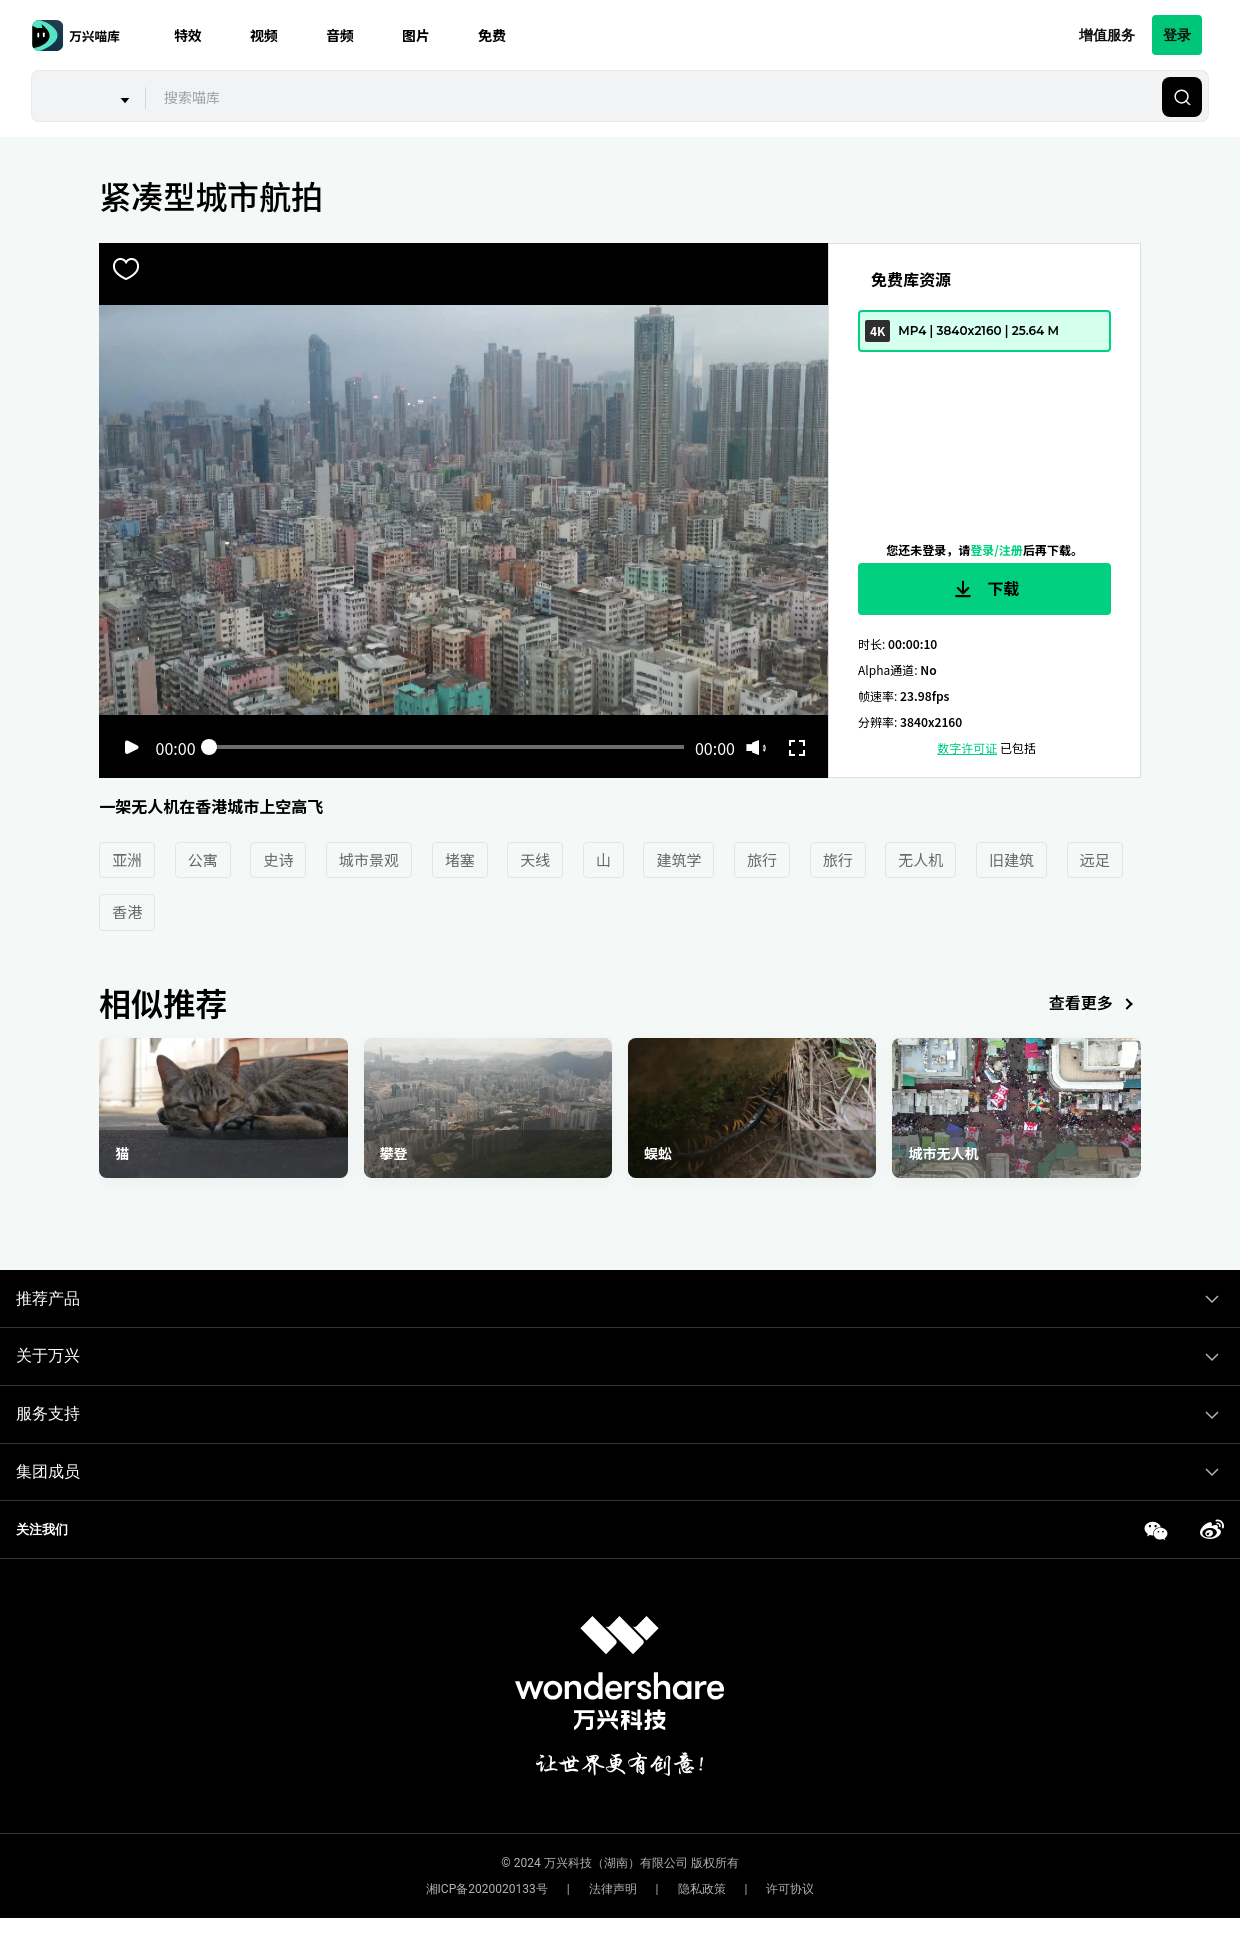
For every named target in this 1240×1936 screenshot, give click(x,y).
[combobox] (651, 97)
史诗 (278, 859)
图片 (416, 35)
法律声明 (613, 1889)
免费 (492, 35)
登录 (1177, 34)
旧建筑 (1011, 859)
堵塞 (460, 859)
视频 (264, 35)
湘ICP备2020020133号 (487, 1889)
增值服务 (1107, 34)
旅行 (762, 859)
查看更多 (1095, 1004)
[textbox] (651, 97)
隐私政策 (702, 1889)
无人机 (920, 859)
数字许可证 (967, 747)
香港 (127, 911)
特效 (188, 35)
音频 (340, 35)
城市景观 (369, 859)
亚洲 (127, 859)
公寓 (203, 859)
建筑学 (678, 859)
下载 (985, 589)
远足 (1095, 859)
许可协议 (790, 1889)
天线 (535, 859)
